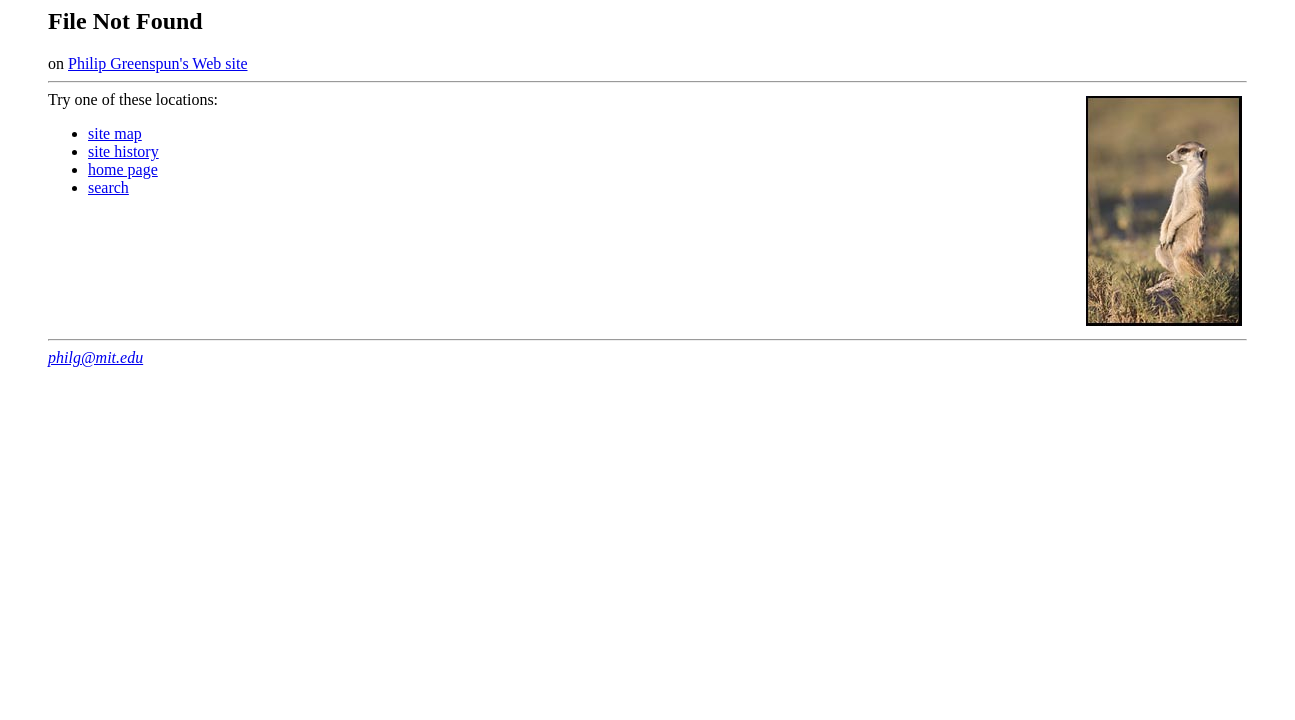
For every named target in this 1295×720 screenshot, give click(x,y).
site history (123, 151)
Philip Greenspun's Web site (158, 63)
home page (123, 169)
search (108, 187)
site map (115, 133)
